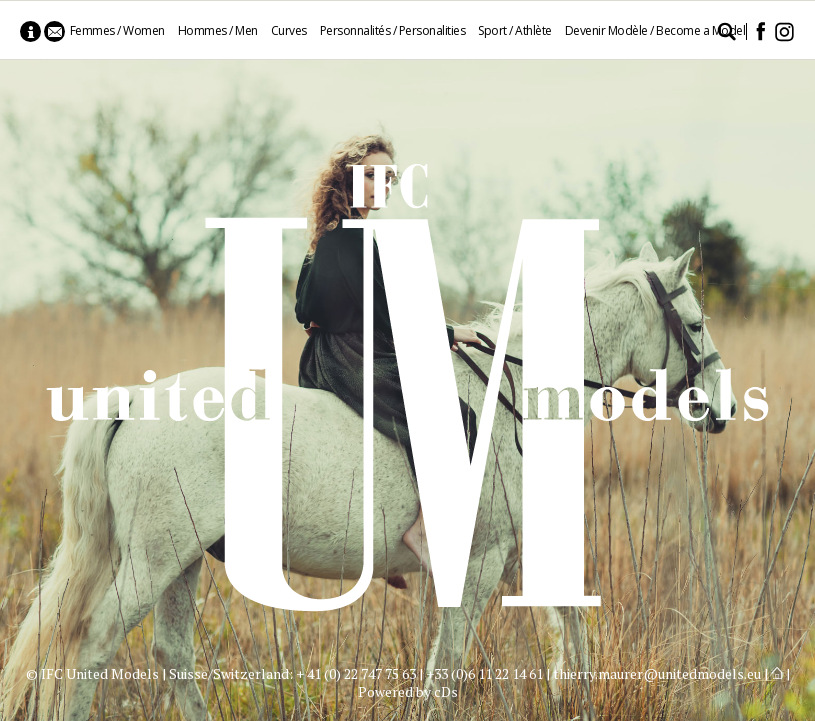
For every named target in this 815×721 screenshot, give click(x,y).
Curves (289, 30)
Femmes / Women (117, 30)
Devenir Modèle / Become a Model (655, 30)
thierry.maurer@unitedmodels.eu (657, 673)
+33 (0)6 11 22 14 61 (484, 673)
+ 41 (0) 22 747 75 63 (356, 673)
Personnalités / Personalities (393, 30)
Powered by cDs (408, 691)
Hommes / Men (218, 30)
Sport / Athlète (515, 30)
